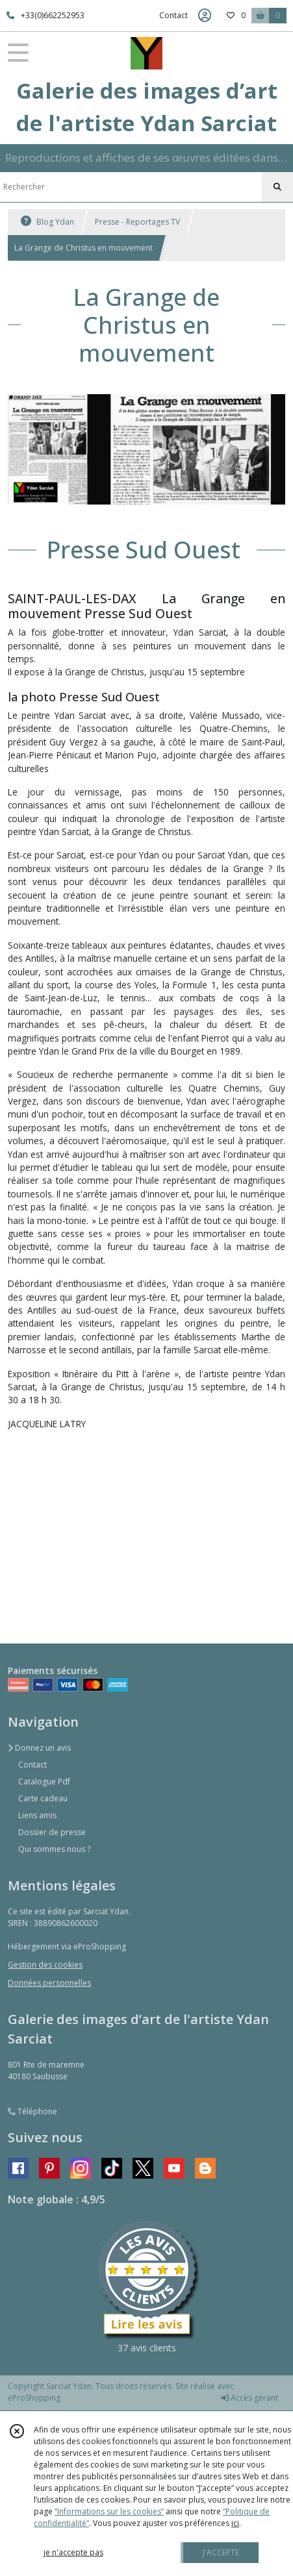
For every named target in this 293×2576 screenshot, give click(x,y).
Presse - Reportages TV (137, 221)
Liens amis (37, 1815)
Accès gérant (249, 2397)
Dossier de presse (52, 1832)
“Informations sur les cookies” (109, 2511)
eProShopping (34, 2397)
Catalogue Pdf (44, 1781)
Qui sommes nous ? (54, 1849)
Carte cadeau (43, 1798)
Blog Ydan (47, 221)
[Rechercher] (277, 187)
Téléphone (32, 2111)
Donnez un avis (39, 1747)
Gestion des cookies (45, 1964)
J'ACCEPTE (221, 2552)
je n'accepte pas (73, 2552)
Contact (173, 15)
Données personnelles (49, 1982)
